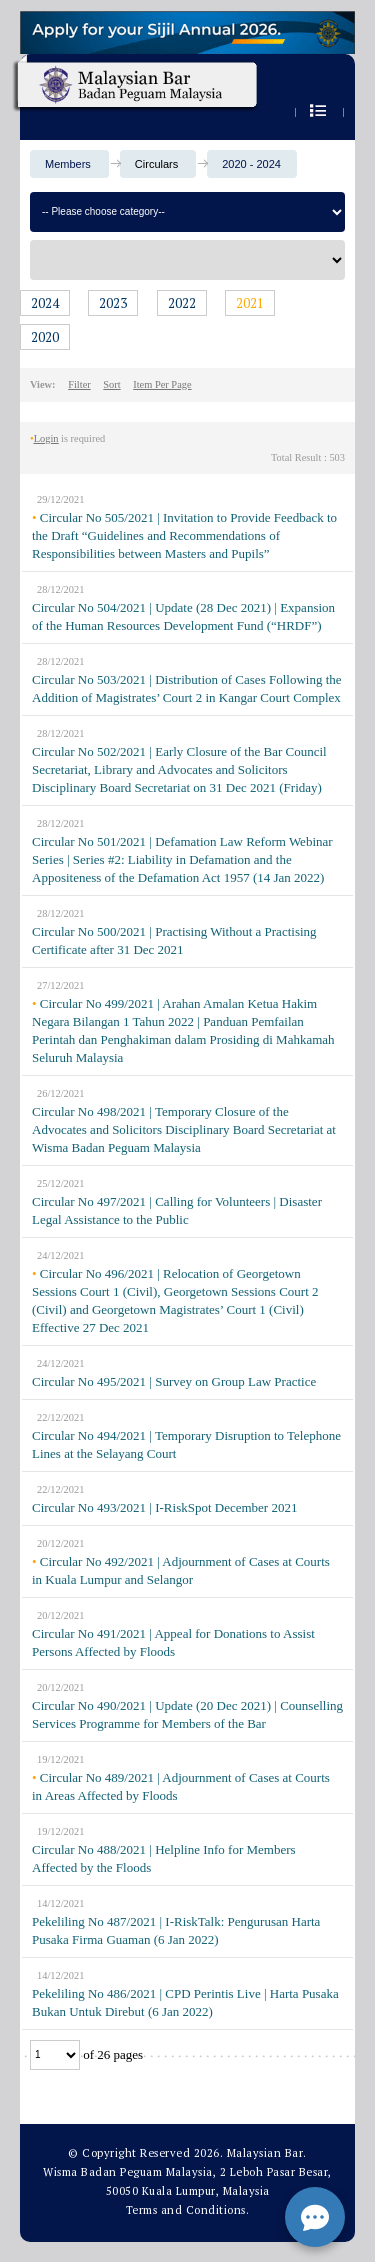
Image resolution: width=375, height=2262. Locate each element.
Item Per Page (162, 384)
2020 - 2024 (251, 164)
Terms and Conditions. (188, 2210)
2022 (182, 303)
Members (68, 164)
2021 (250, 303)
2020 (45, 337)
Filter (79, 384)
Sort (111, 384)
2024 (45, 303)
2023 (113, 303)
